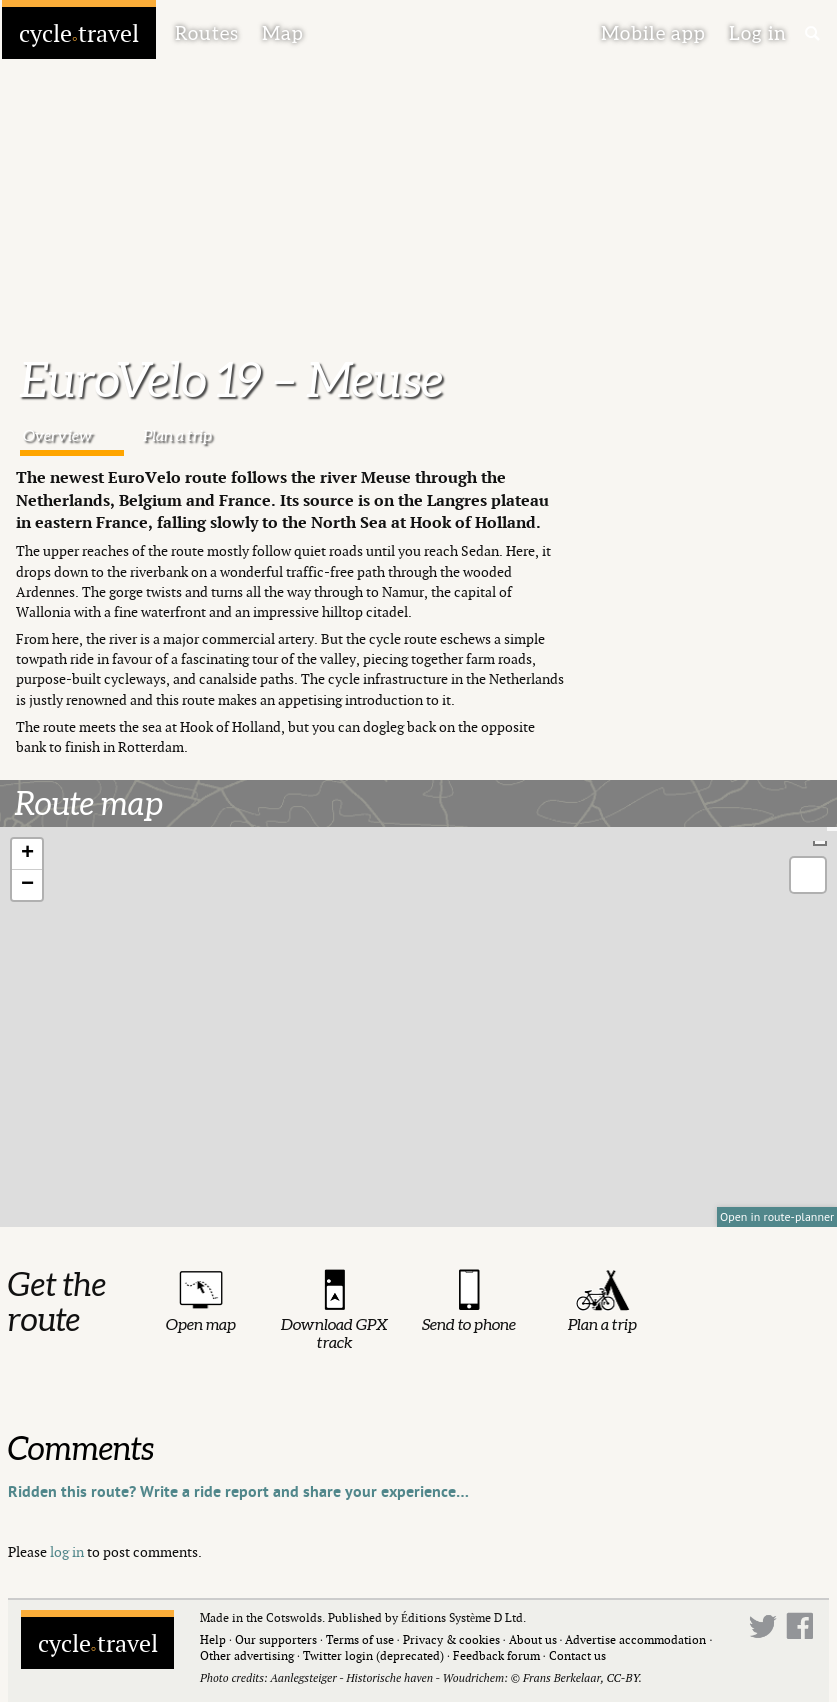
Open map (201, 1324)
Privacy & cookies (451, 1639)
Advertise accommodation (635, 1639)
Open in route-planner (777, 1216)
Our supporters (276, 1639)
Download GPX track (334, 1333)
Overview (57, 435)
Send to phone (469, 1324)
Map (283, 33)
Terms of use (360, 1639)
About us (533, 1639)
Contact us (577, 1655)
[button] (27, 854)
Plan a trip (177, 435)
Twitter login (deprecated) (373, 1655)
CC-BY (622, 1677)
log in (67, 1551)
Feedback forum (496, 1655)
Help (213, 1639)
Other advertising (247, 1655)
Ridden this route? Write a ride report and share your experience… (238, 1492)
